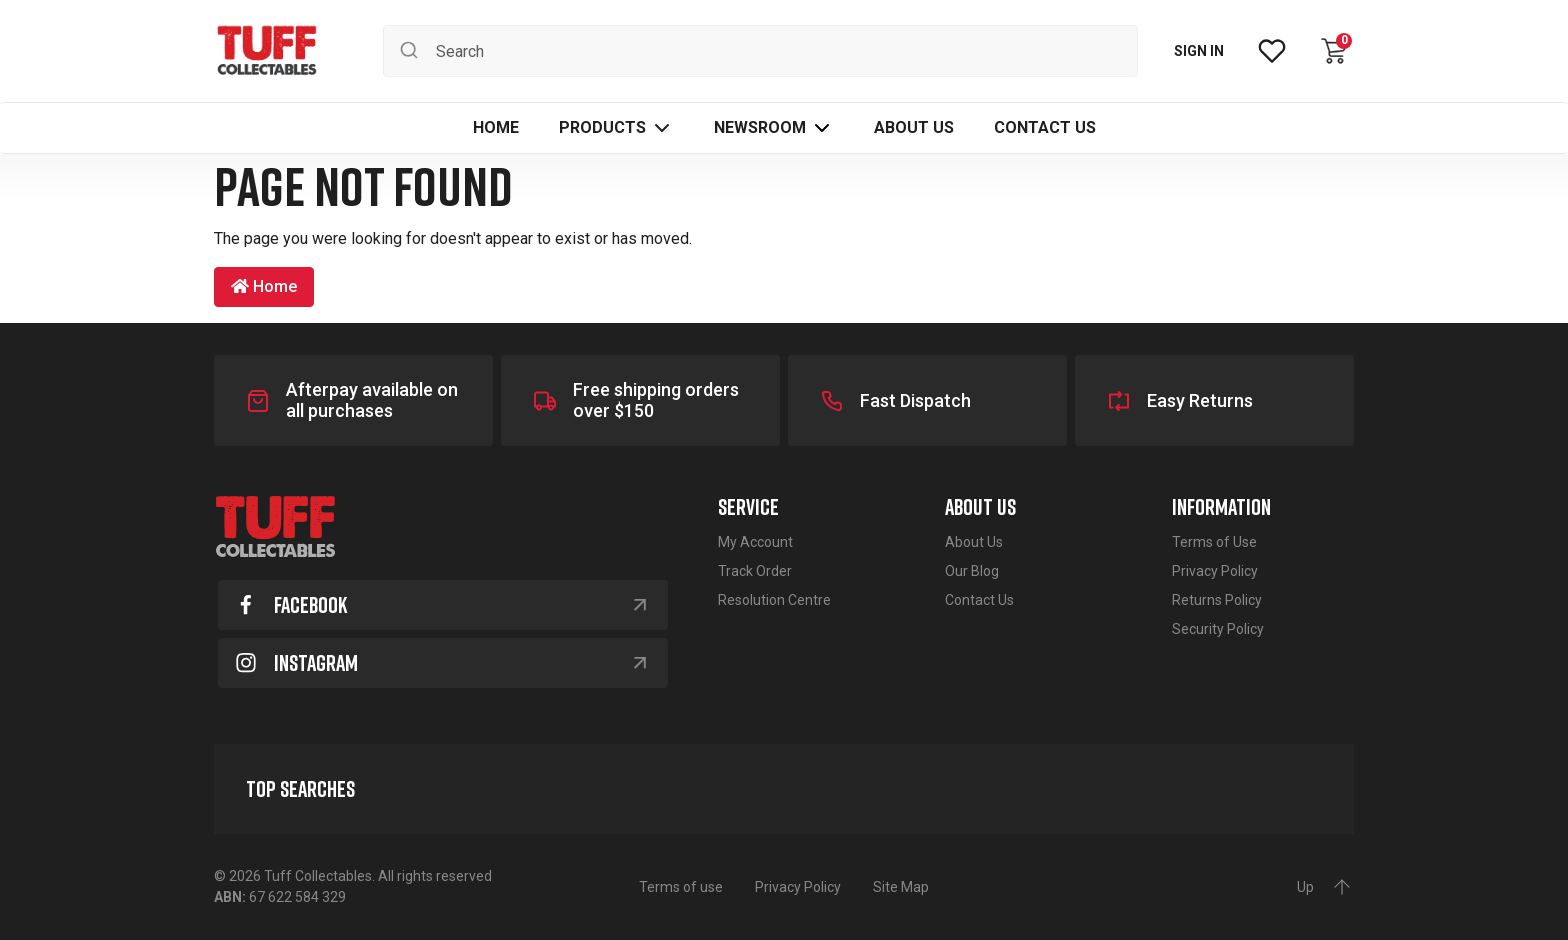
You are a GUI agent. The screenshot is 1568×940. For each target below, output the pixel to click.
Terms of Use (1214, 542)
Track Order (755, 571)
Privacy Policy (1215, 571)
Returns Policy (1217, 600)
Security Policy (1218, 629)
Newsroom (760, 127)
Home (264, 286)
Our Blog (972, 571)
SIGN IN (1199, 51)
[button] (616, 128)
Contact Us (979, 600)
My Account (755, 542)
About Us (974, 542)
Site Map (901, 887)
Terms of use (681, 887)
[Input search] (760, 51)
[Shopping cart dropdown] (1334, 51)
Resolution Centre (774, 600)
